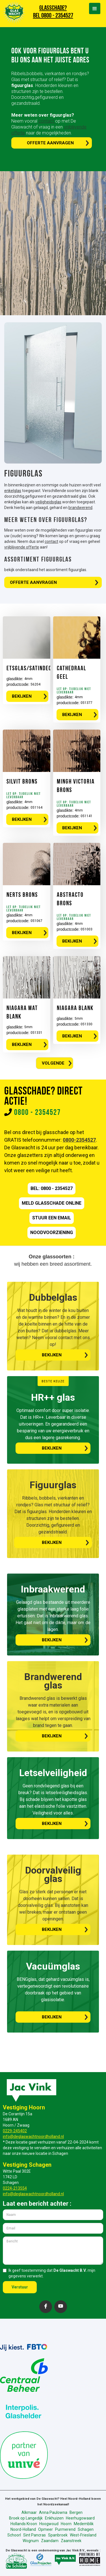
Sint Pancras (34, 2535)
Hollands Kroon (23, 2523)
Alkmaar (29, 2512)
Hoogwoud (49, 2523)
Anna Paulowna (53, 2512)
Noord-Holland (23, 2529)
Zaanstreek (71, 2540)
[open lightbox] (53, 393)
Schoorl (14, 2535)
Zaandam (50, 2540)
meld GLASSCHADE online (51, 1203)
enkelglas (12, 490)
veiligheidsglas (48, 502)
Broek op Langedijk (26, 2518)
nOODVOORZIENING (51, 1232)
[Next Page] (54, 1063)
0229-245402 (15, 2131)
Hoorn (66, 2523)
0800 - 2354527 (37, 1113)
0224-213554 (15, 2188)
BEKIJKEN (22, 696)
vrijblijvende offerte (21, 547)
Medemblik (84, 2523)
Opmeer (45, 2529)
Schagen (86, 2529)
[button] (94, 8)
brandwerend (80, 507)
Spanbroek (58, 2535)
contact (46, 121)
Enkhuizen (54, 2518)
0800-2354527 (79, 1140)
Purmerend (65, 2529)
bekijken (52, 1354)
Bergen (76, 2512)
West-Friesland (83, 2535)
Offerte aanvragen (50, 142)
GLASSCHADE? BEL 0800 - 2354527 (53, 12)
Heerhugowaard (80, 2518)
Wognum (31, 2540)
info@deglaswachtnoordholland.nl (33, 2136)
